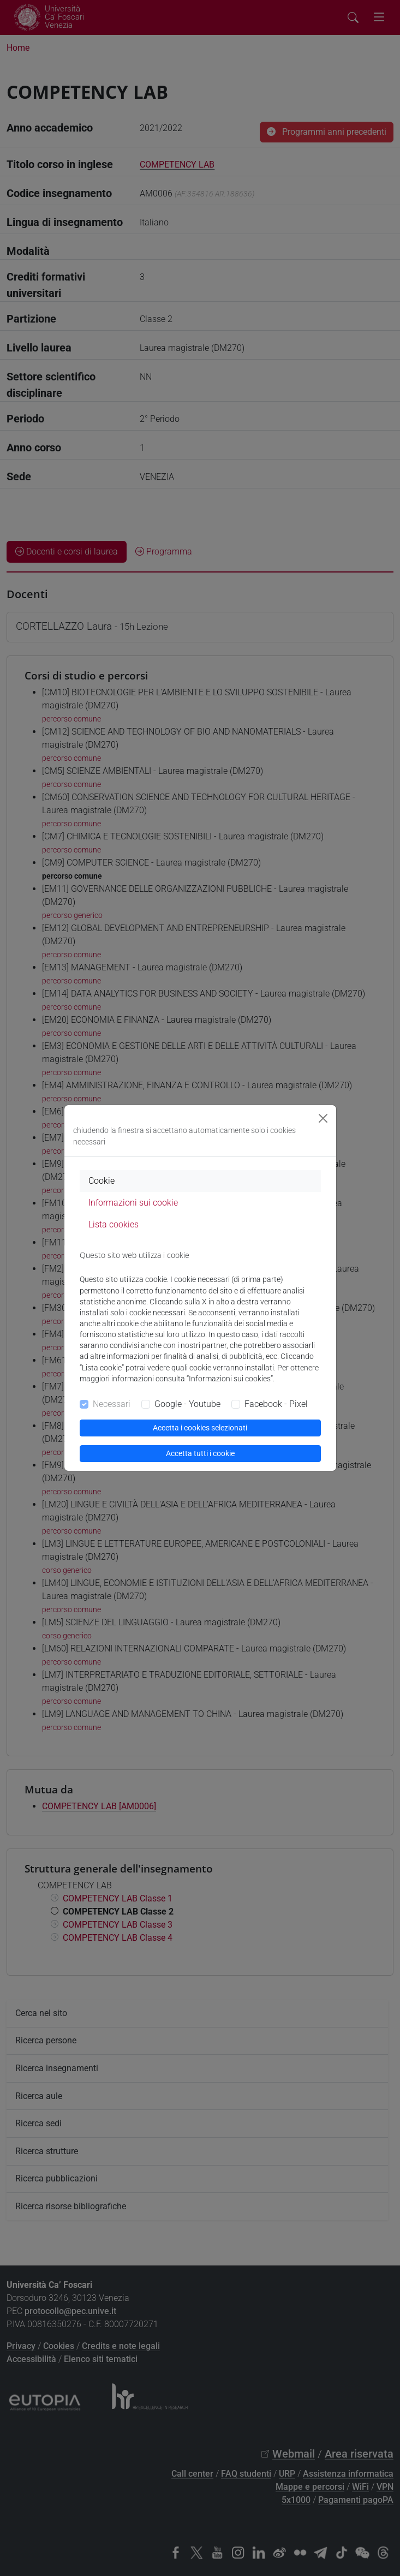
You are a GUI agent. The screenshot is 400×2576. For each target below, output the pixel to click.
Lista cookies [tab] (113, 1224)
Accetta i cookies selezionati (200, 1427)
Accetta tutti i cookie (200, 1453)
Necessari (111, 1404)
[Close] (323, 1118)
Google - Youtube (187, 1404)
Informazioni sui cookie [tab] (133, 1202)
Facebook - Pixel (276, 1404)
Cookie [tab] (101, 1181)
